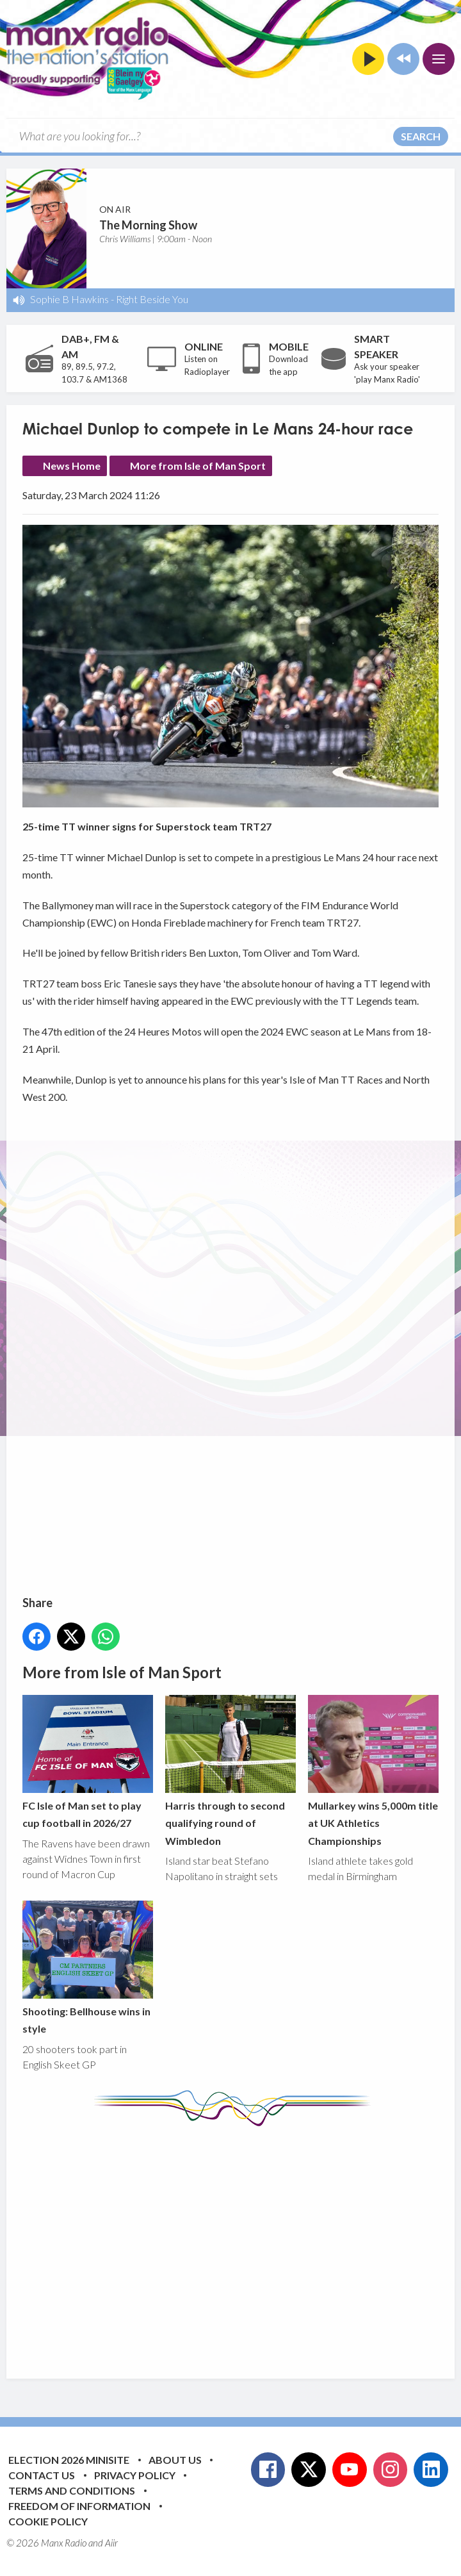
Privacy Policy (134, 2475)
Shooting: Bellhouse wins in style (87, 1968)
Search (421, 136)
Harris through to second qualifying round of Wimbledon (230, 1771)
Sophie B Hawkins (69, 299)
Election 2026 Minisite (68, 2460)
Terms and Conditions (71, 2490)
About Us (175, 2460)
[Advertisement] (241, 2242)
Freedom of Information (79, 2506)
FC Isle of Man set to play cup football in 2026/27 (87, 1762)
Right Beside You (152, 299)
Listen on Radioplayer (207, 365)
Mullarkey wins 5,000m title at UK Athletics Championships (373, 1771)
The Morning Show (148, 225)
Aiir (111, 2542)
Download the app (288, 365)
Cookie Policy (48, 2521)
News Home (72, 465)
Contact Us (41, 2475)
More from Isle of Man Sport (198, 465)
